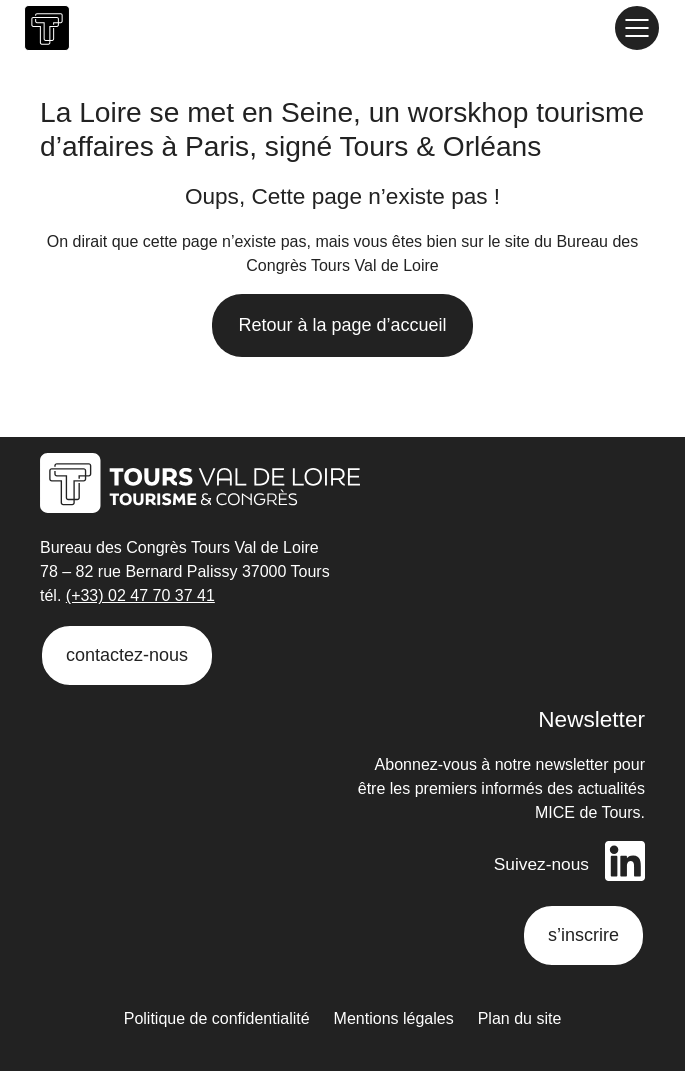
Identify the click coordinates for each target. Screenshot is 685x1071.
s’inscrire (583, 935)
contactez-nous (127, 655)
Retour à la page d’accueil (342, 325)
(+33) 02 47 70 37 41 (140, 595)
